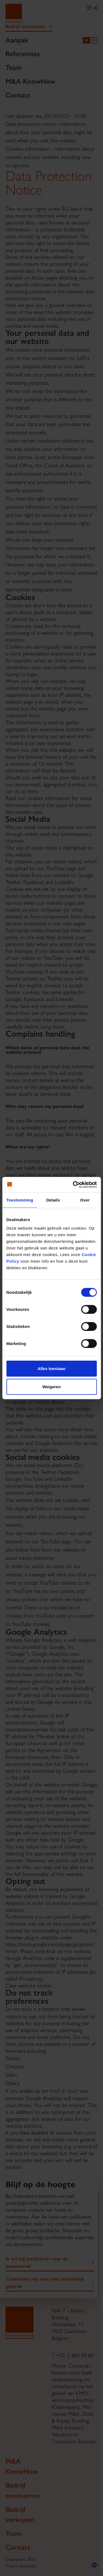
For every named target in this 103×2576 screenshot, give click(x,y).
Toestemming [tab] (19, 1199)
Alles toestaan (52, 1368)
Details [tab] (53, 1199)
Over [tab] (85, 1199)
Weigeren (51, 1386)
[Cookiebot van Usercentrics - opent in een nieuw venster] (73, 1184)
